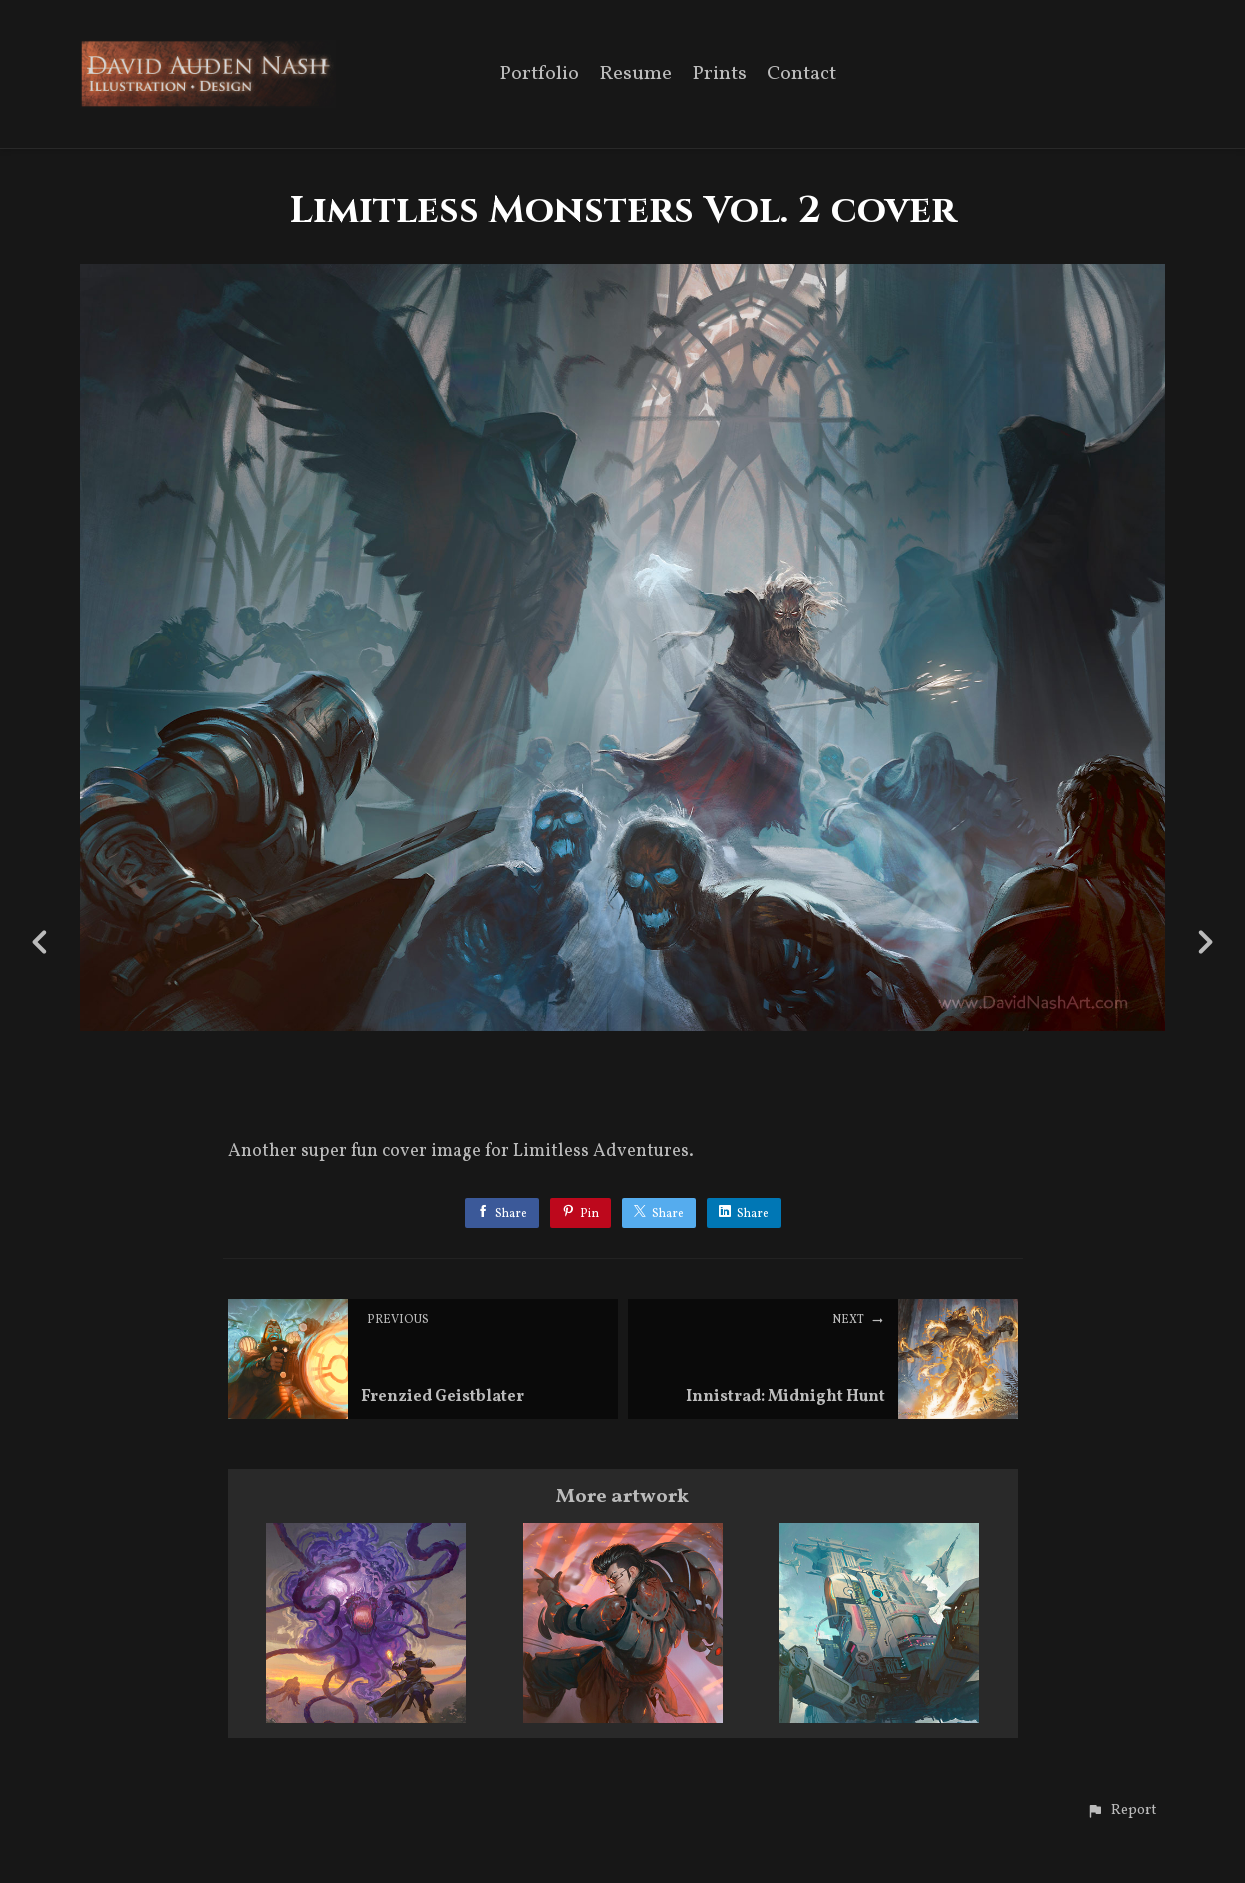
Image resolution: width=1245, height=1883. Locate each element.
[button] (1121, 1811)
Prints (719, 75)
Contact (801, 75)
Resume (635, 75)
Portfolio (539, 75)
